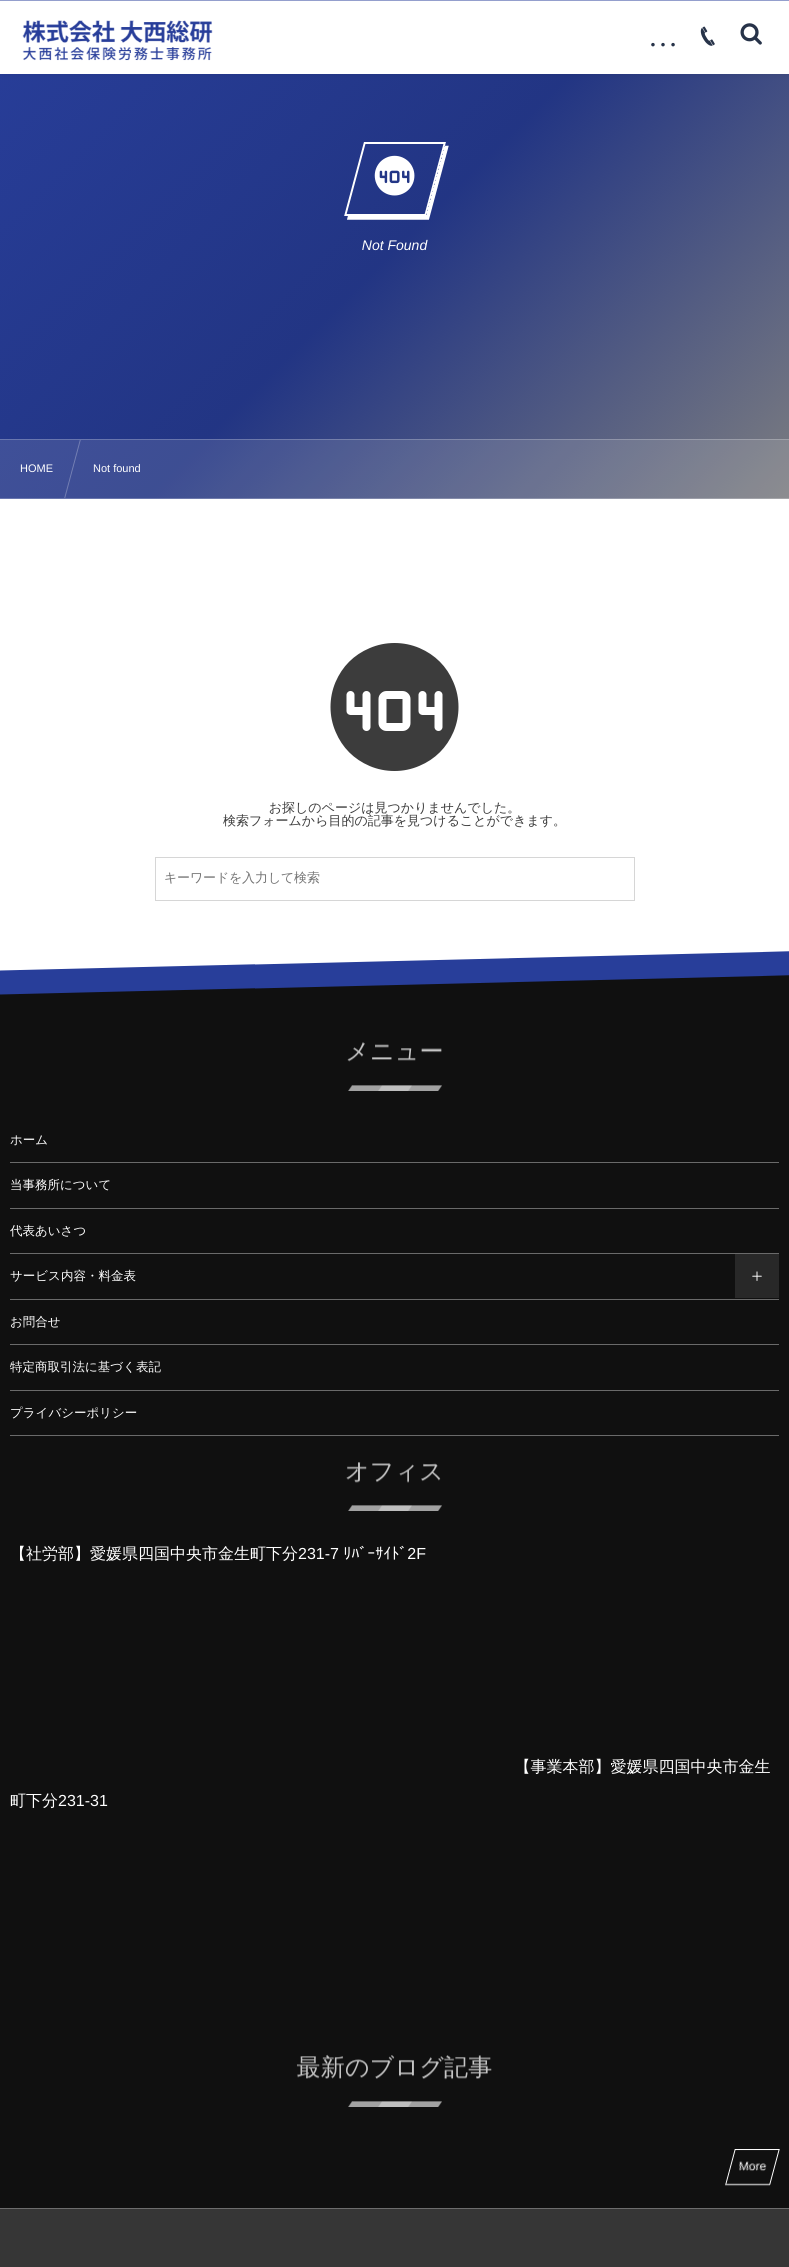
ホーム (29, 1140)
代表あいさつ (48, 1231)
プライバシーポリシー (73, 1413)
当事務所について (60, 1185)
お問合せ (35, 1322)
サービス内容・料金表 (73, 1276)
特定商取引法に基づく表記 (85, 1367)
